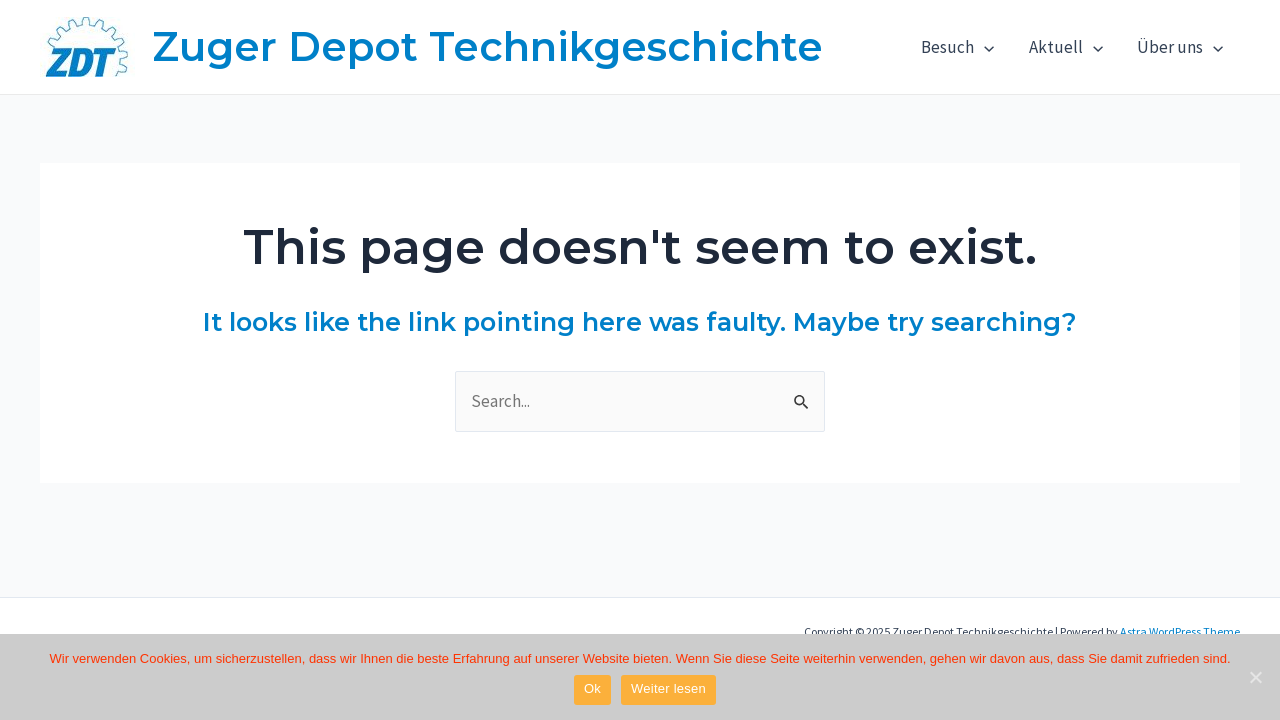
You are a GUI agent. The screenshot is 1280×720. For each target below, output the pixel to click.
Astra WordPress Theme (1180, 631)
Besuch (957, 47)
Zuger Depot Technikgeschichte (487, 46)
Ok (592, 688)
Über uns (1180, 47)
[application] (984, 47)
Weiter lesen (668, 688)
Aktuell (1066, 47)
